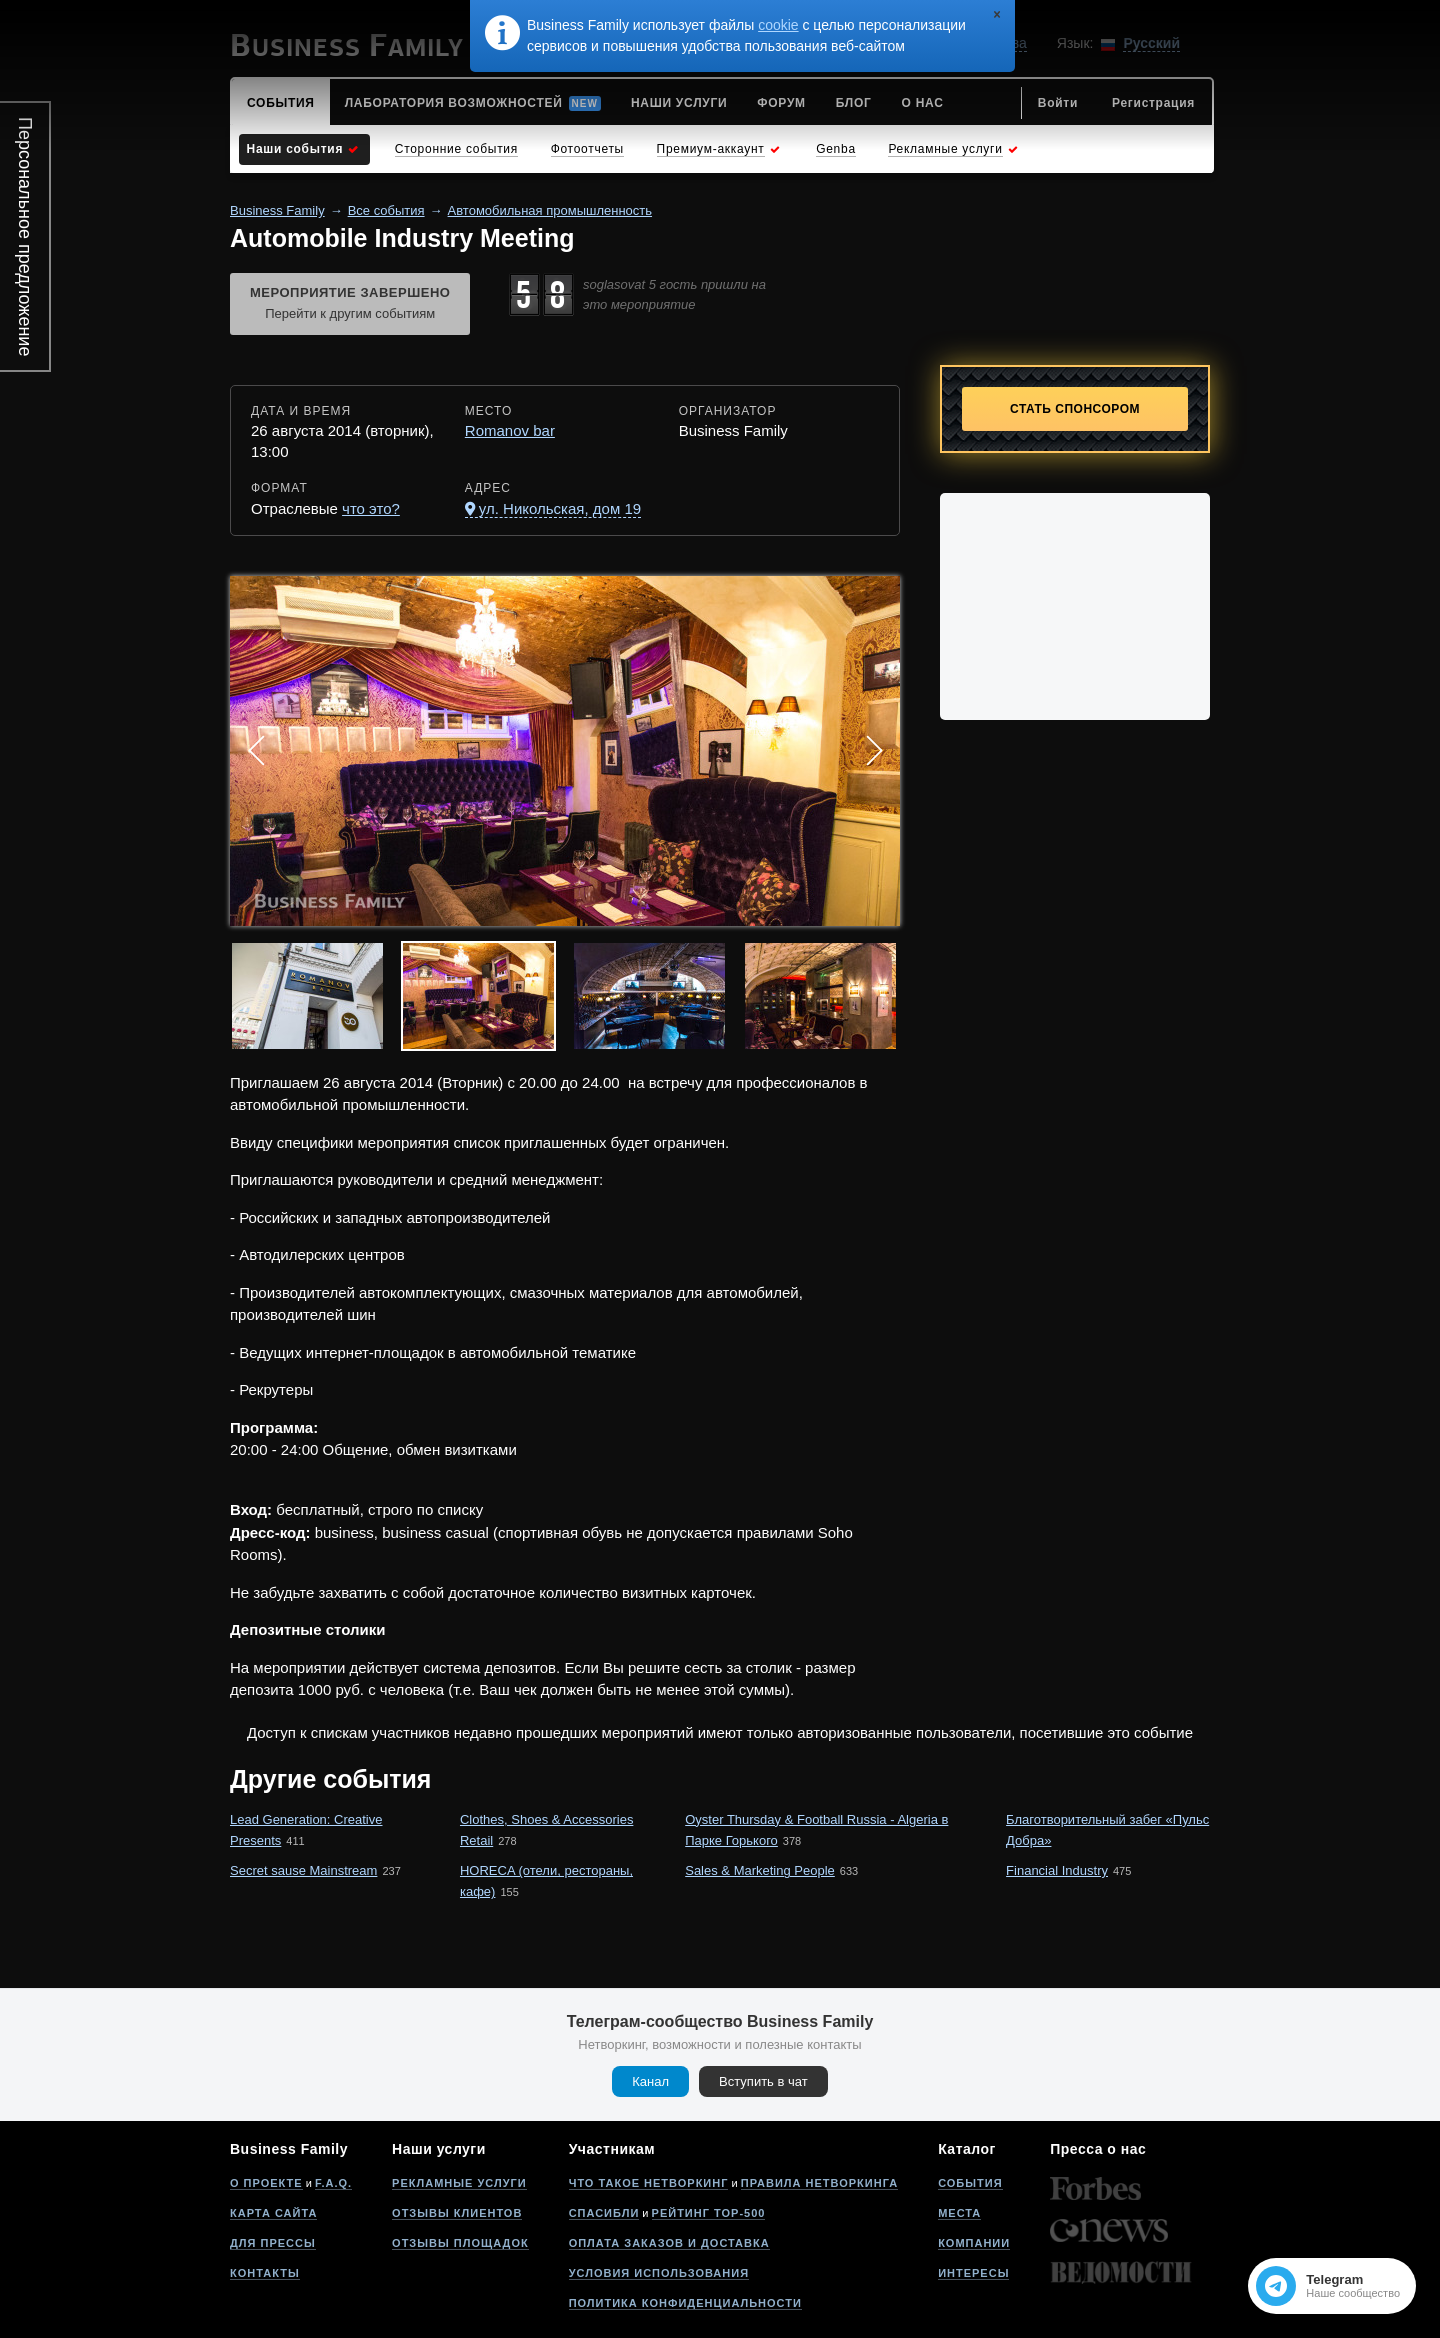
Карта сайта (273, 2213)
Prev (256, 751)
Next (874, 751)
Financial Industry (1057, 1870)
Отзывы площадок (460, 2243)
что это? (371, 508)
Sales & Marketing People (760, 1870)
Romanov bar (510, 430)
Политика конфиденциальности (685, 2303)
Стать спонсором (1075, 409)
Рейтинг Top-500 (709, 2213)
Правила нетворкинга (819, 2183)
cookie (778, 25)
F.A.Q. (333, 2183)
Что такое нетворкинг (649, 2183)
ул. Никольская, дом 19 (560, 508)
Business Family (277, 210)
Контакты (265, 2273)
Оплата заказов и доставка (669, 2243)
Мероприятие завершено (350, 305)
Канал (650, 2081)
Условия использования (659, 2273)
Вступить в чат (763, 2081)
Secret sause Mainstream (303, 1870)
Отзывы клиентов (457, 2213)
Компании (974, 2243)
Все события (386, 210)
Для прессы (273, 2243)
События (970, 2183)
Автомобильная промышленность (550, 210)
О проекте (266, 2183)
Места (959, 2213)
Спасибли (604, 2213)
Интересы (973, 2273)
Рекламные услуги (459, 2183)
